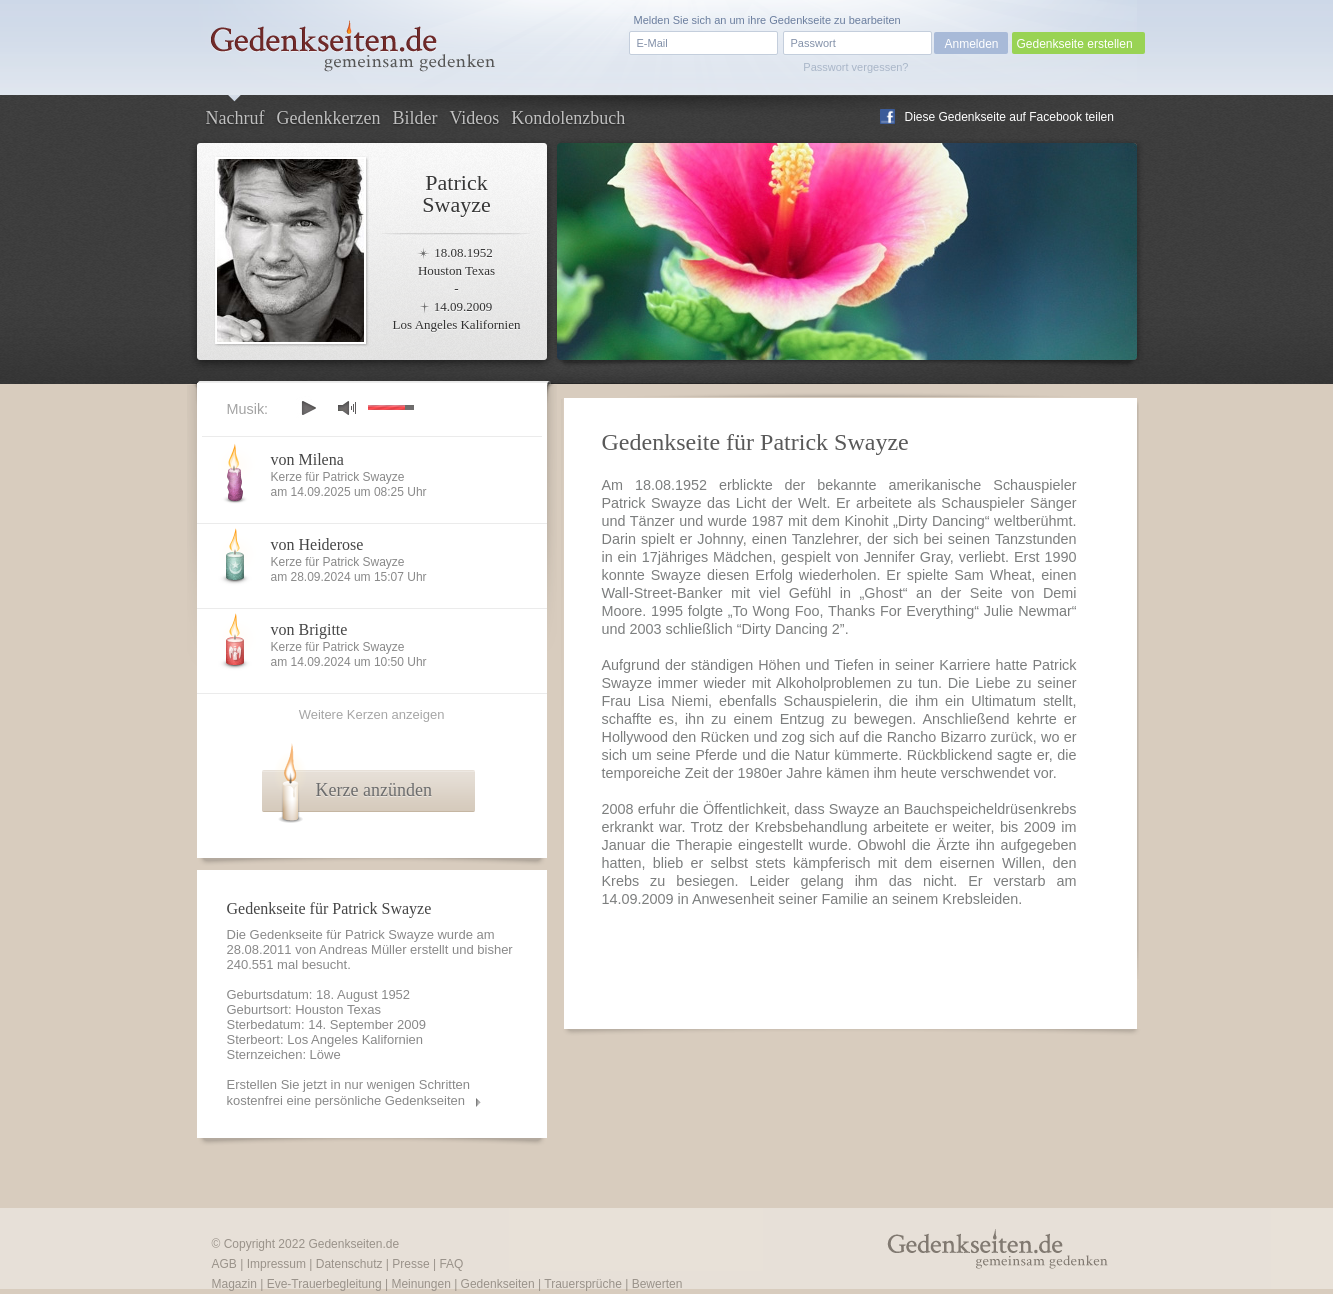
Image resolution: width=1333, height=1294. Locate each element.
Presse (410, 1264)
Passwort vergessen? (855, 67)
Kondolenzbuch (568, 118)
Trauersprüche (583, 1284)
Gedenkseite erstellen (1075, 44)
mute (347, 407)
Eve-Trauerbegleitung (324, 1284)
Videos (474, 118)
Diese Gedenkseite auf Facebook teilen (1009, 117)
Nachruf (235, 118)
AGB (224, 1264)
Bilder (414, 118)
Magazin (234, 1284)
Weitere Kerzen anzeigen (372, 714)
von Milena (307, 459)
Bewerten (657, 1284)
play (308, 408)
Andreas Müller (362, 949)
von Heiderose (317, 544)
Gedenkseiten (498, 1284)
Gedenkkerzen (328, 118)
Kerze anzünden (374, 790)
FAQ (451, 1264)
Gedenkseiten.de (353, 1244)
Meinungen (420, 1284)
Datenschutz (349, 1264)
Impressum (276, 1264)
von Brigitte (309, 629)
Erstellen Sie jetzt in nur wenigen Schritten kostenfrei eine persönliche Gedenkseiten (349, 1092)
